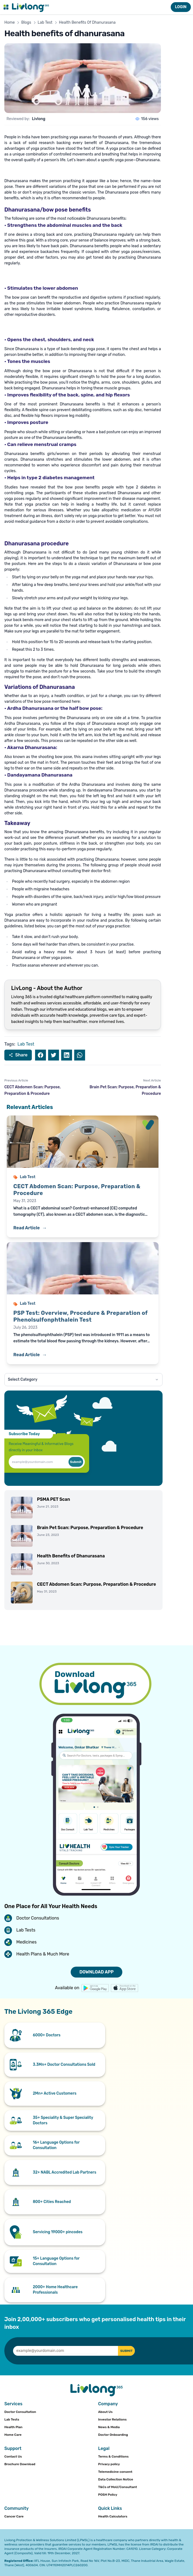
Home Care (12, 2435)
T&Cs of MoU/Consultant (117, 2487)
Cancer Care (14, 2516)
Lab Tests (11, 2419)
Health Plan (13, 2427)
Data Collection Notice (115, 2479)
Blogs (26, 22)
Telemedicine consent (115, 2472)
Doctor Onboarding (113, 2435)
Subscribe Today (24, 1434)
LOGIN (180, 7)
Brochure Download (19, 2464)
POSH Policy (107, 2494)
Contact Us (13, 2456)
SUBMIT (126, 2351)
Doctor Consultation (20, 2412)
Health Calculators (112, 2516)
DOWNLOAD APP (96, 1972)
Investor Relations (112, 2419)
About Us (105, 2412)
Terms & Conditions (113, 2456)
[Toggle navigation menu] (6, 7)
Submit (76, 1462)
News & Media (109, 2427)
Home (9, 22)
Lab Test (45, 22)
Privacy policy (109, 2464)
